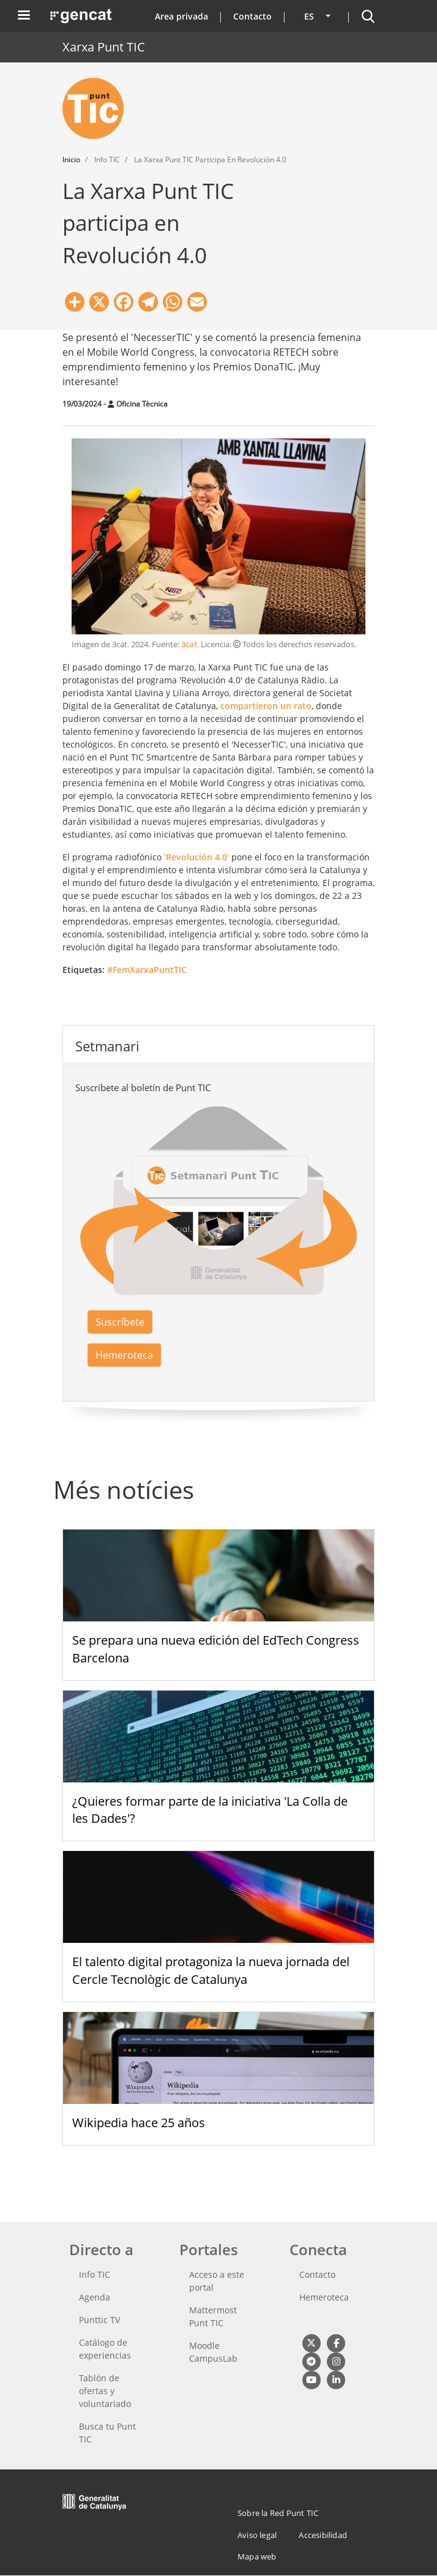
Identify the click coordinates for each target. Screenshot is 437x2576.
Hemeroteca (124, 1355)
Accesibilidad (323, 2534)
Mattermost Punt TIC (213, 2316)
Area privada (181, 16)
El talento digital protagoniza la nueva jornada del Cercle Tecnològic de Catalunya (210, 1970)
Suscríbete (119, 1322)
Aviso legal (257, 2534)
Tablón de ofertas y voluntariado (105, 2390)
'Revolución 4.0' (196, 857)
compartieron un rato (266, 706)
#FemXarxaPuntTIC (147, 969)
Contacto (252, 16)
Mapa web (257, 2556)
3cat (189, 644)
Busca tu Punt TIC (107, 2432)
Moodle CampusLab (213, 2352)
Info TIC (94, 2274)
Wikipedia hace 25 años (138, 2122)
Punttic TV (99, 2320)
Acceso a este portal (216, 2281)
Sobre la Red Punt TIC (277, 2512)
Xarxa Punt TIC (103, 47)
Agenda (94, 2297)
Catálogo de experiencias (105, 2349)
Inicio (71, 159)
